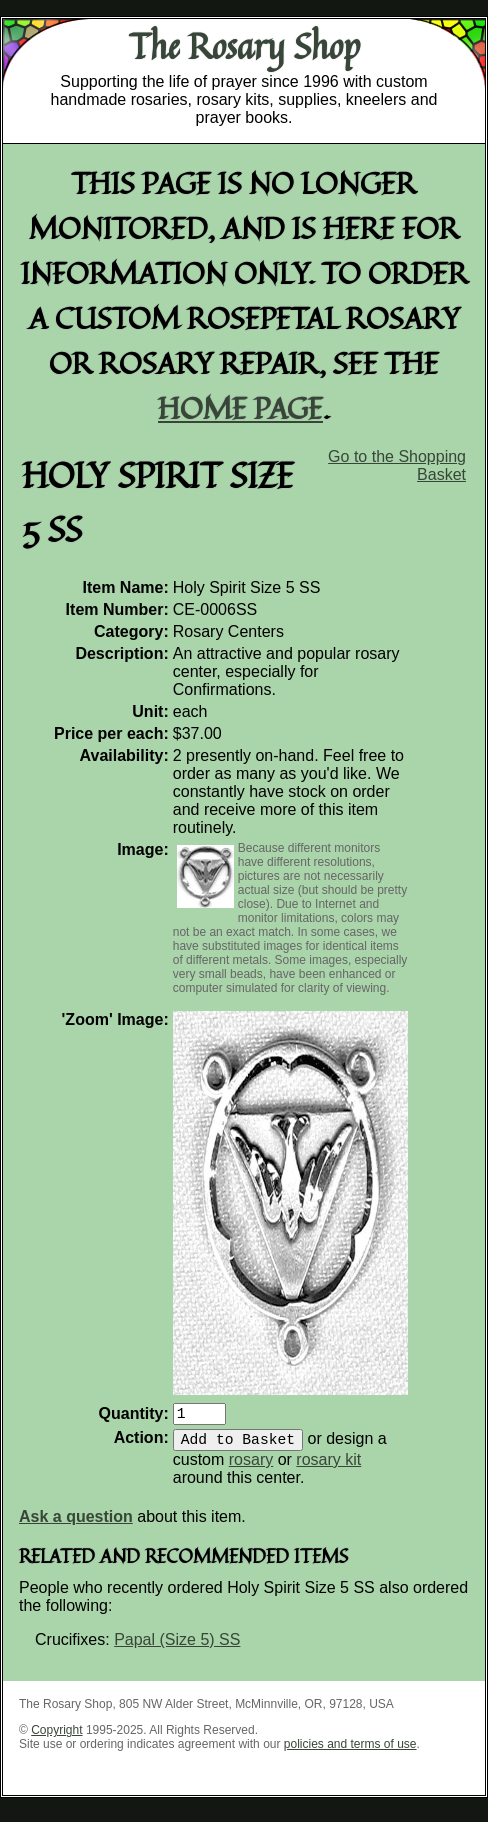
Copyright (56, 1738)
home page (240, 407)
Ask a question (76, 1524)
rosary (251, 1467)
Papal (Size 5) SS (177, 1647)
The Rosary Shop (244, 46)
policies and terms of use (350, 1752)
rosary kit (328, 1467)
